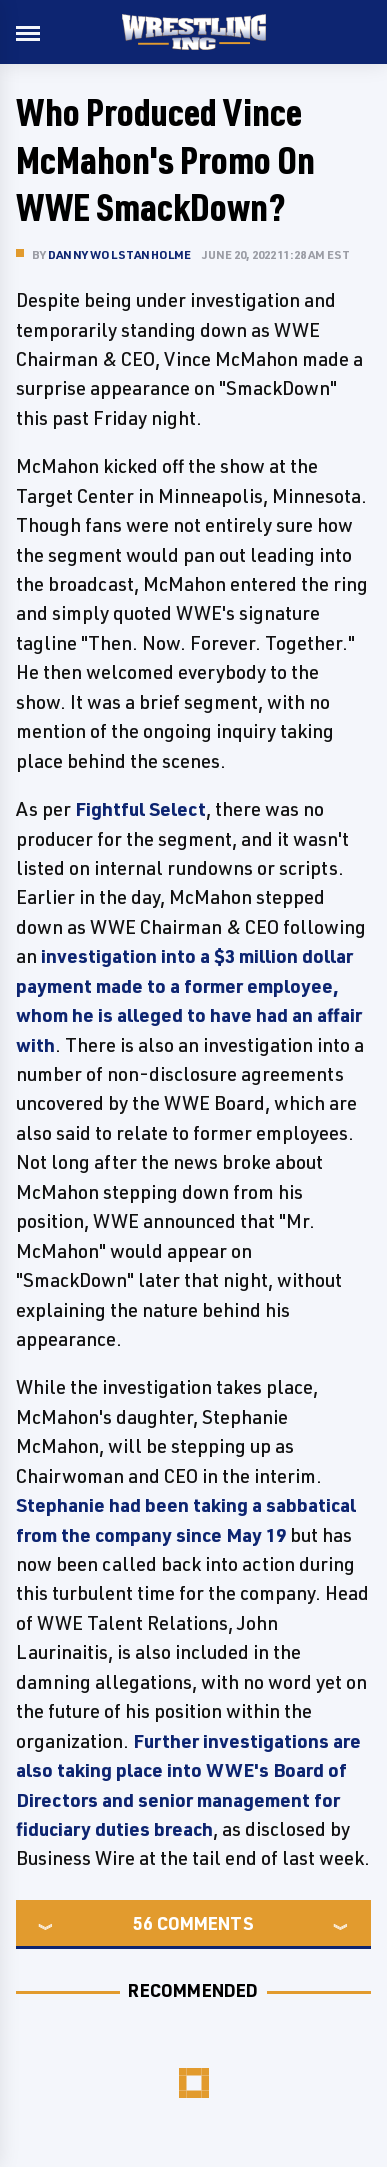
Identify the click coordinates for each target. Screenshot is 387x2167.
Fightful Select (140, 809)
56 (143, 1923)
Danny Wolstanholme (120, 254)
